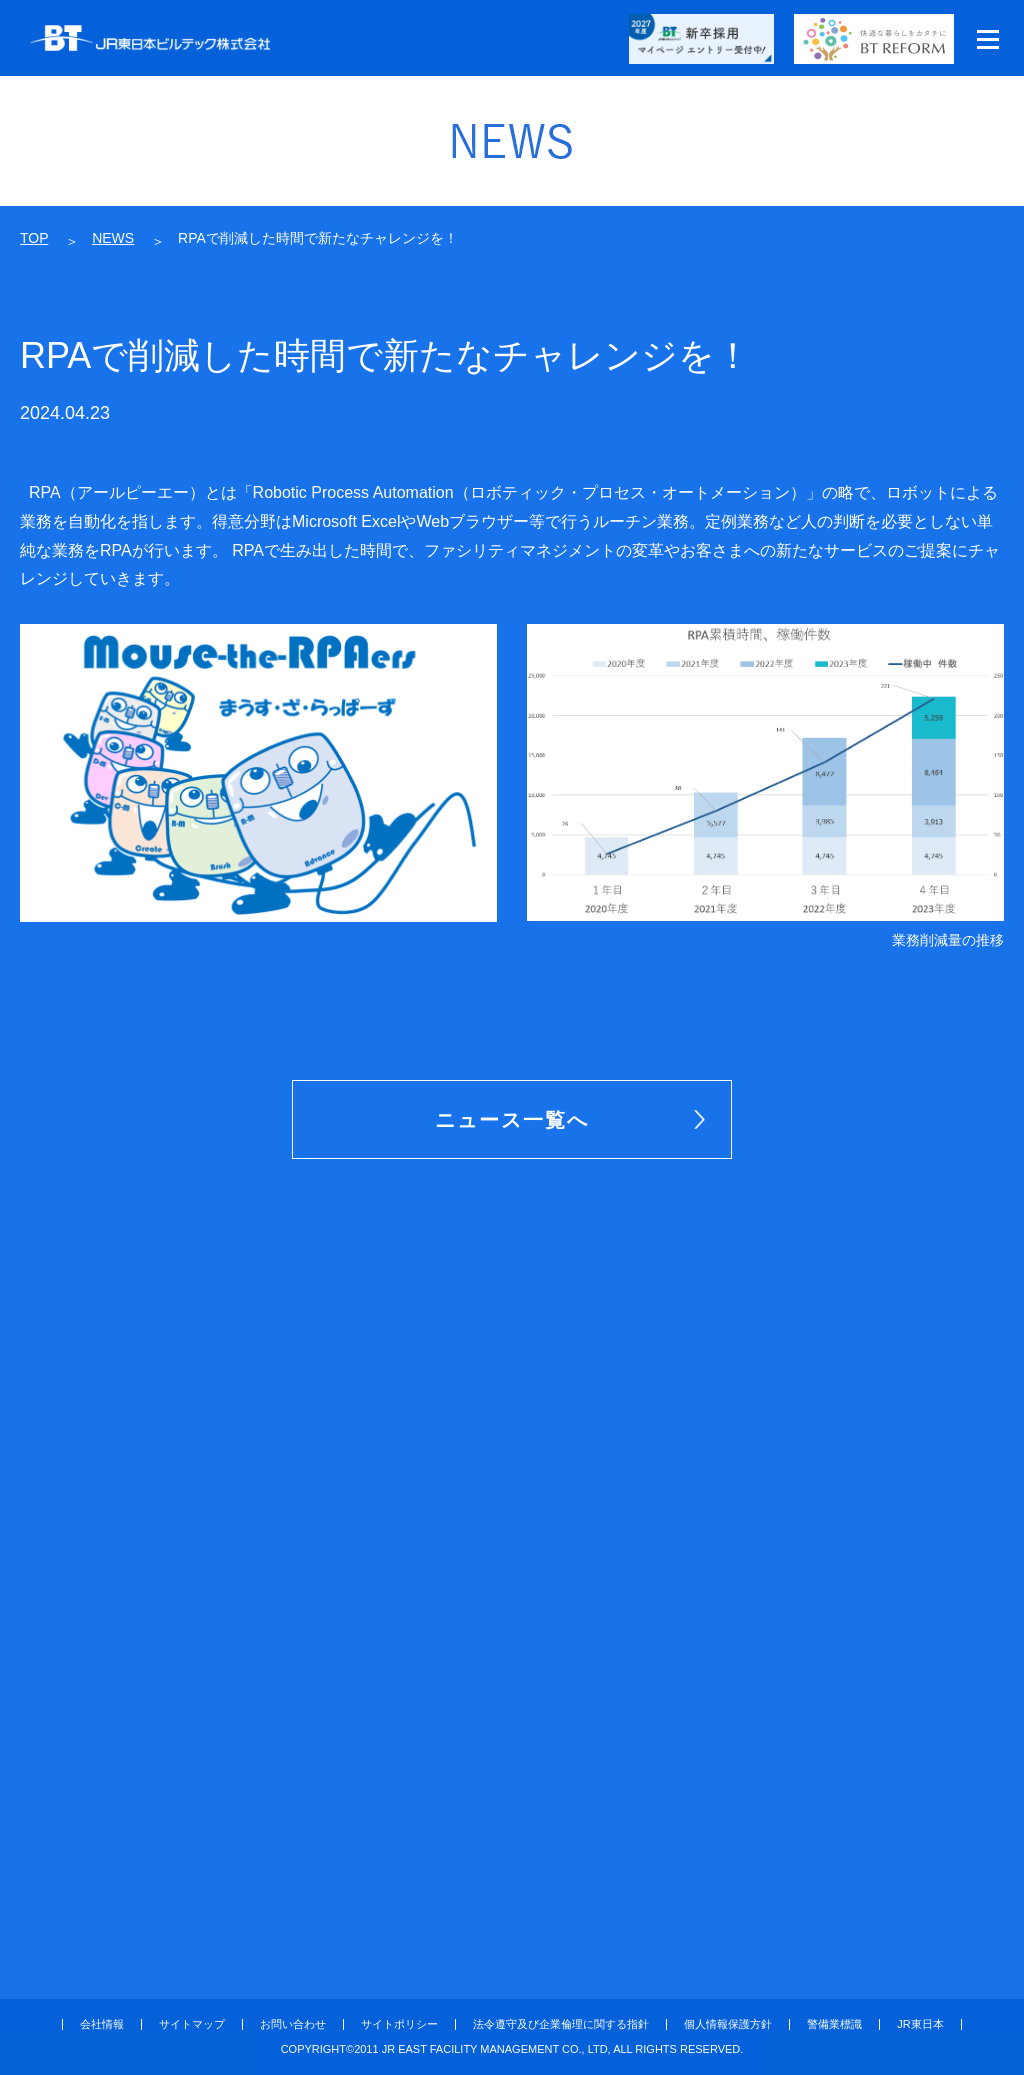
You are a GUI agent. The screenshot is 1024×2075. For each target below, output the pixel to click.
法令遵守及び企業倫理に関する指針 (561, 2024)
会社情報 (102, 2024)
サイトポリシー (399, 2024)
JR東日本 (920, 2024)
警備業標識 (834, 2024)
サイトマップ (192, 2024)
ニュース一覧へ (512, 1120)
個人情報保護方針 (728, 2024)
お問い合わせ (293, 2024)
